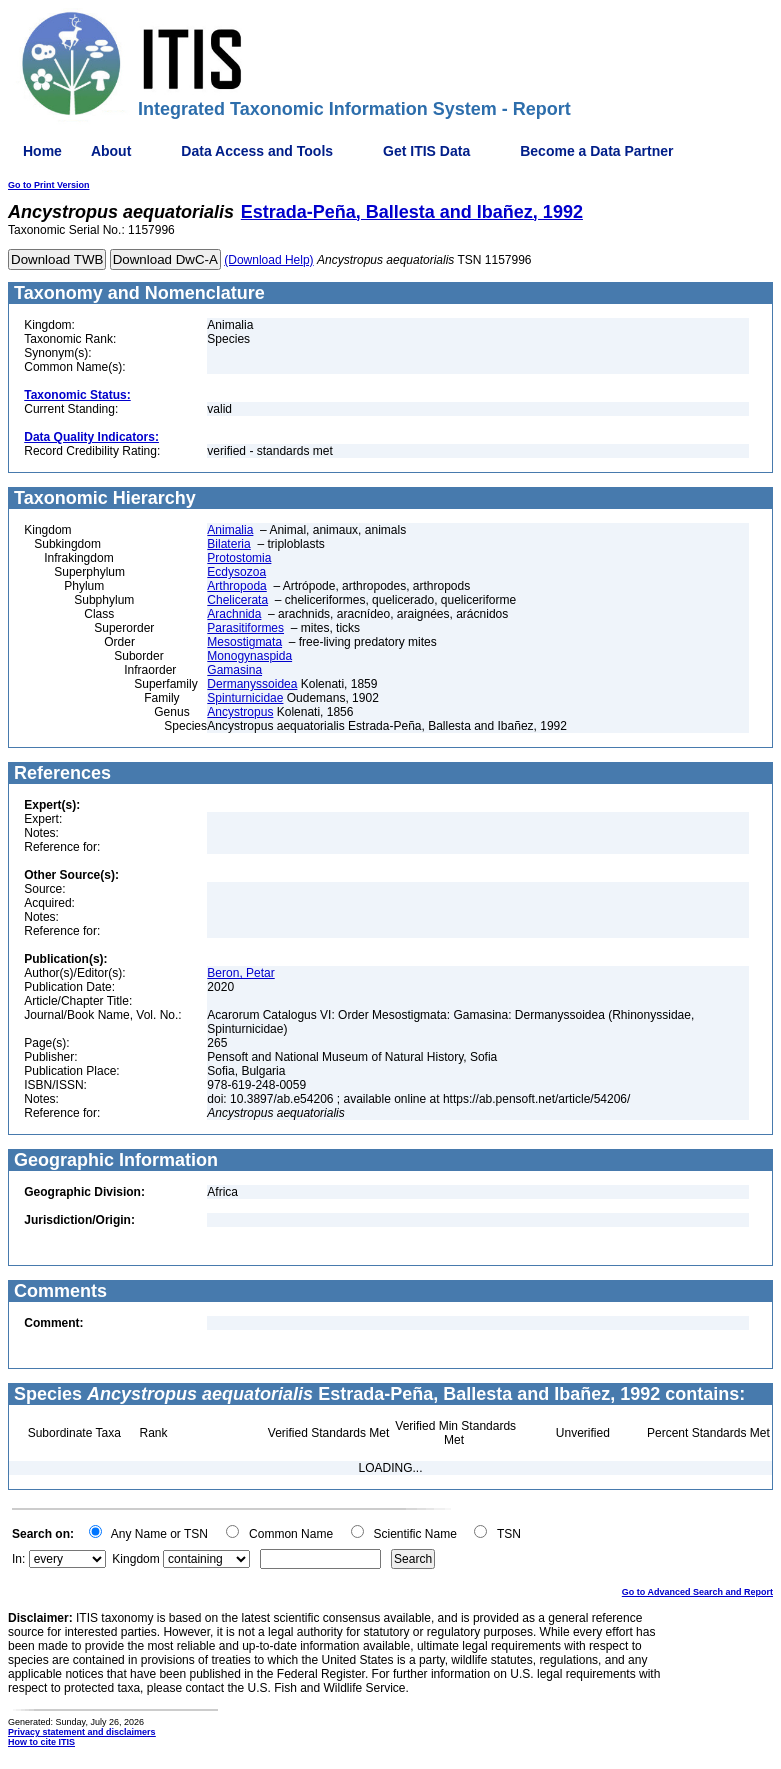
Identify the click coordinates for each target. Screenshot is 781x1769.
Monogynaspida (249, 656)
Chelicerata (237, 600)
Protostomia (239, 558)
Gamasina (234, 670)
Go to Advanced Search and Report (697, 1592)
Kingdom (135, 1559)
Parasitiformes (245, 628)
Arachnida (234, 614)
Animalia (230, 530)
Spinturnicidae (245, 698)
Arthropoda (236, 586)
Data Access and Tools (257, 151)
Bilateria (228, 544)
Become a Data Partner (596, 151)
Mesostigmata (244, 642)
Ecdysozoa (236, 572)
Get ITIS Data (426, 151)
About (111, 151)
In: (18, 1559)
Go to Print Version (49, 185)
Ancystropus (240, 712)
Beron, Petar (240, 973)
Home (42, 151)
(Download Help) (268, 260)
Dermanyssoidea (252, 684)
